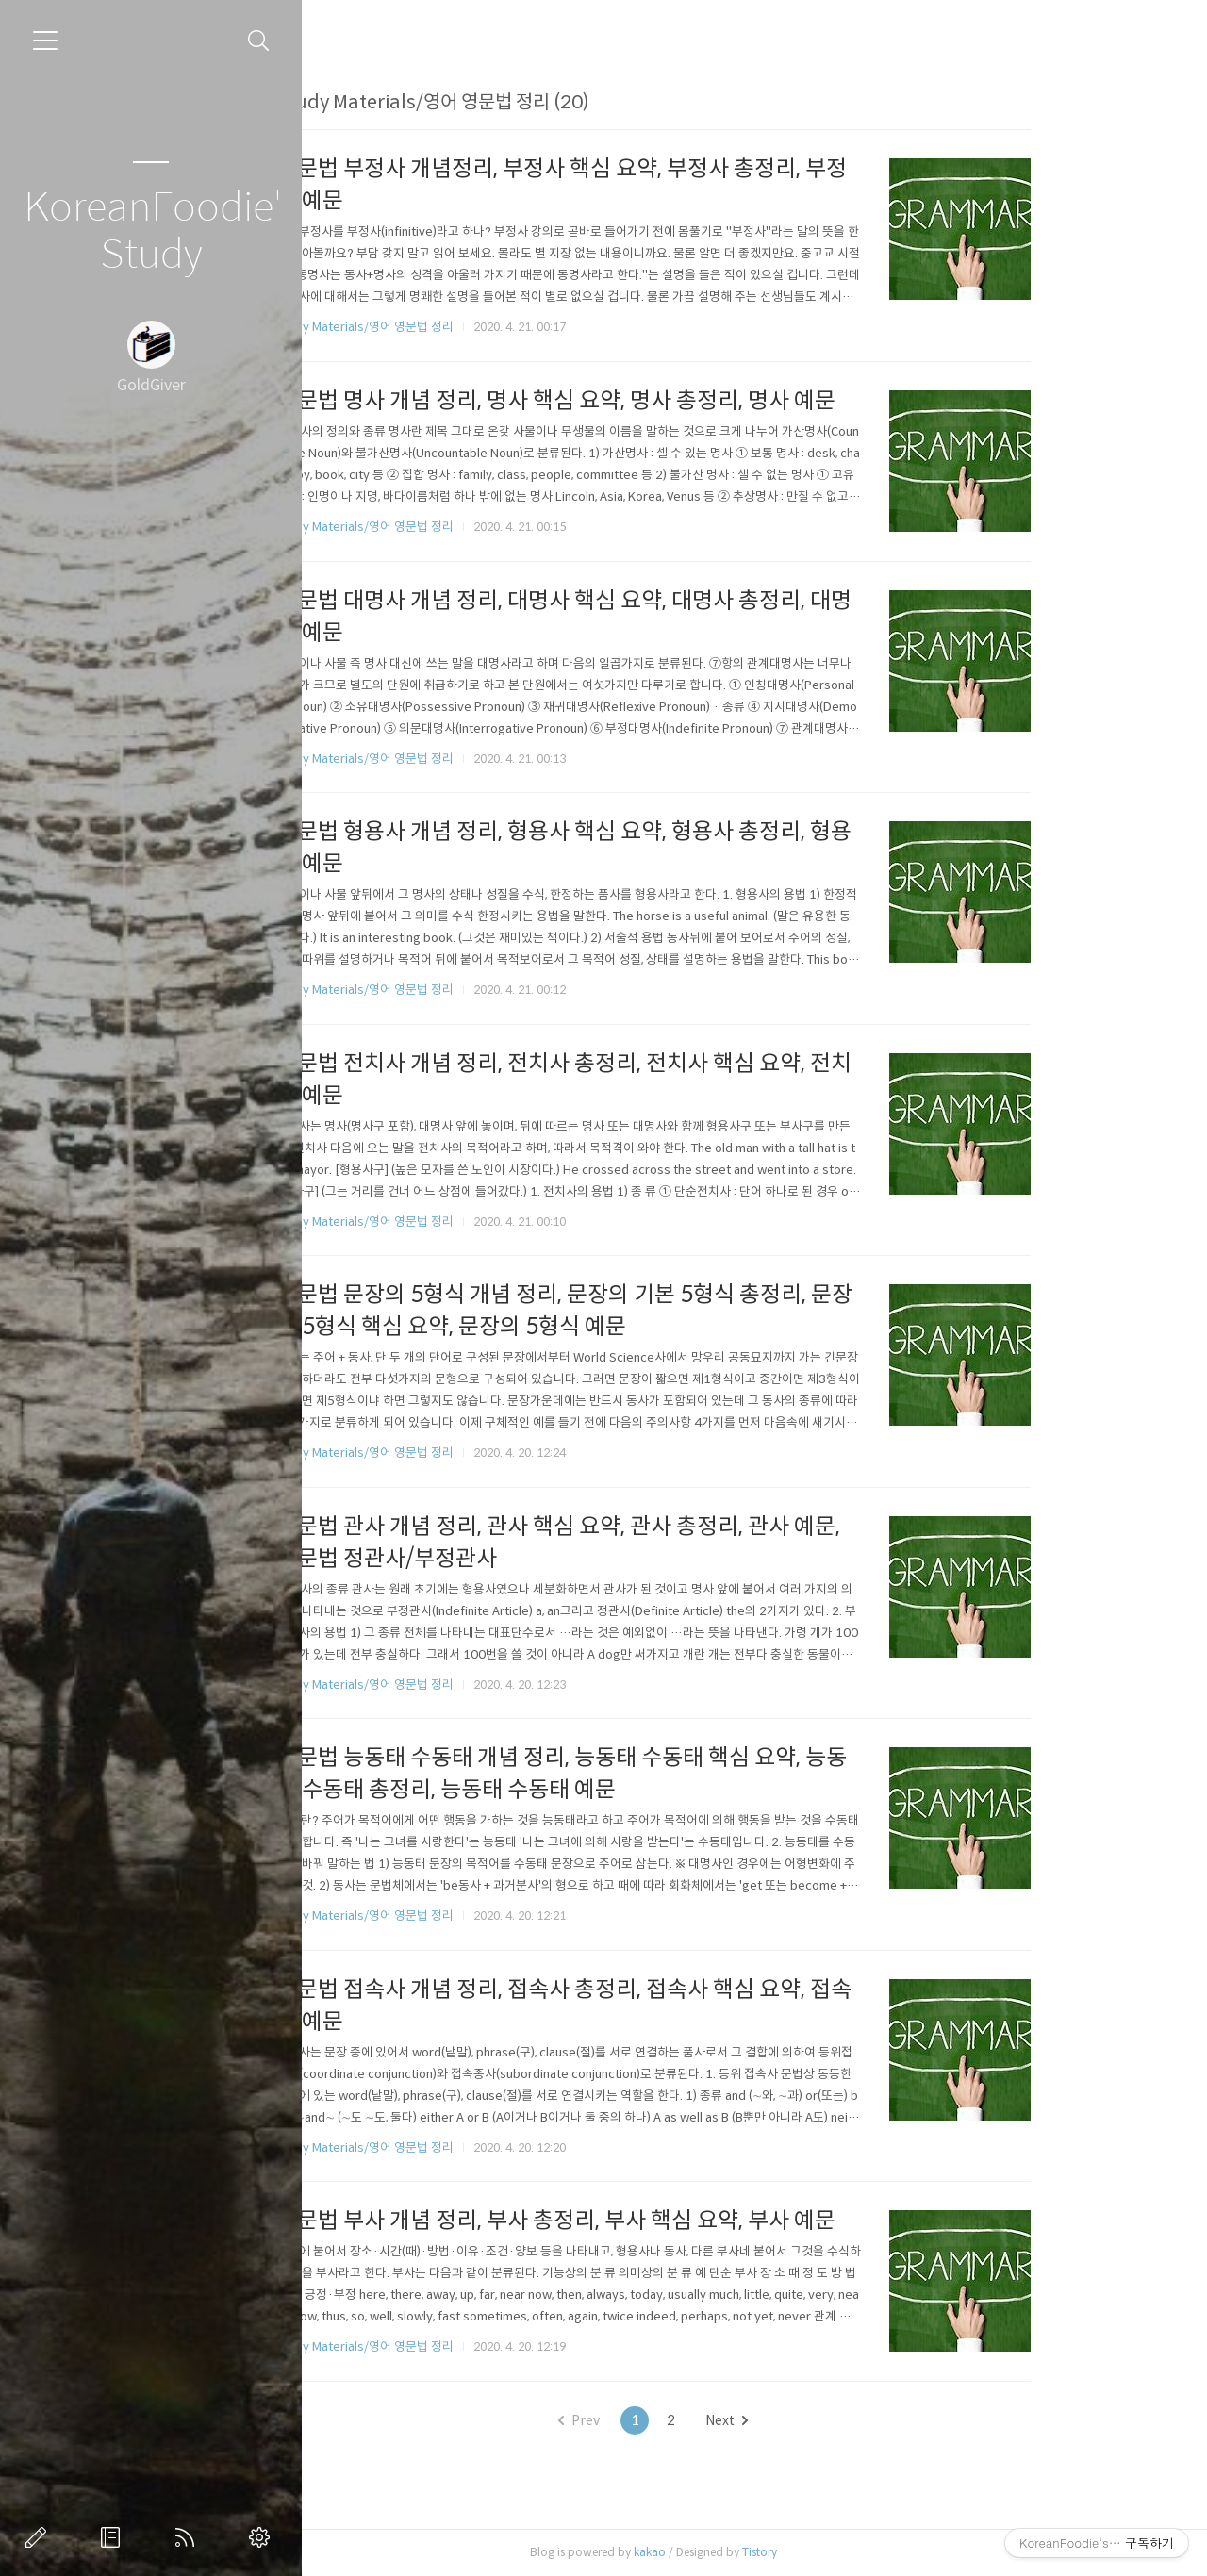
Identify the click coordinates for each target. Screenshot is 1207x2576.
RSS (188, 2537)
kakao (738, 2552)
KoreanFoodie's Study (151, 231)
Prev (668, 2420)
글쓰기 (39, 2537)
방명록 (114, 2537)
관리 (263, 2537)
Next (816, 2420)
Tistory (848, 2552)
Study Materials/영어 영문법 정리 (453, 327)
